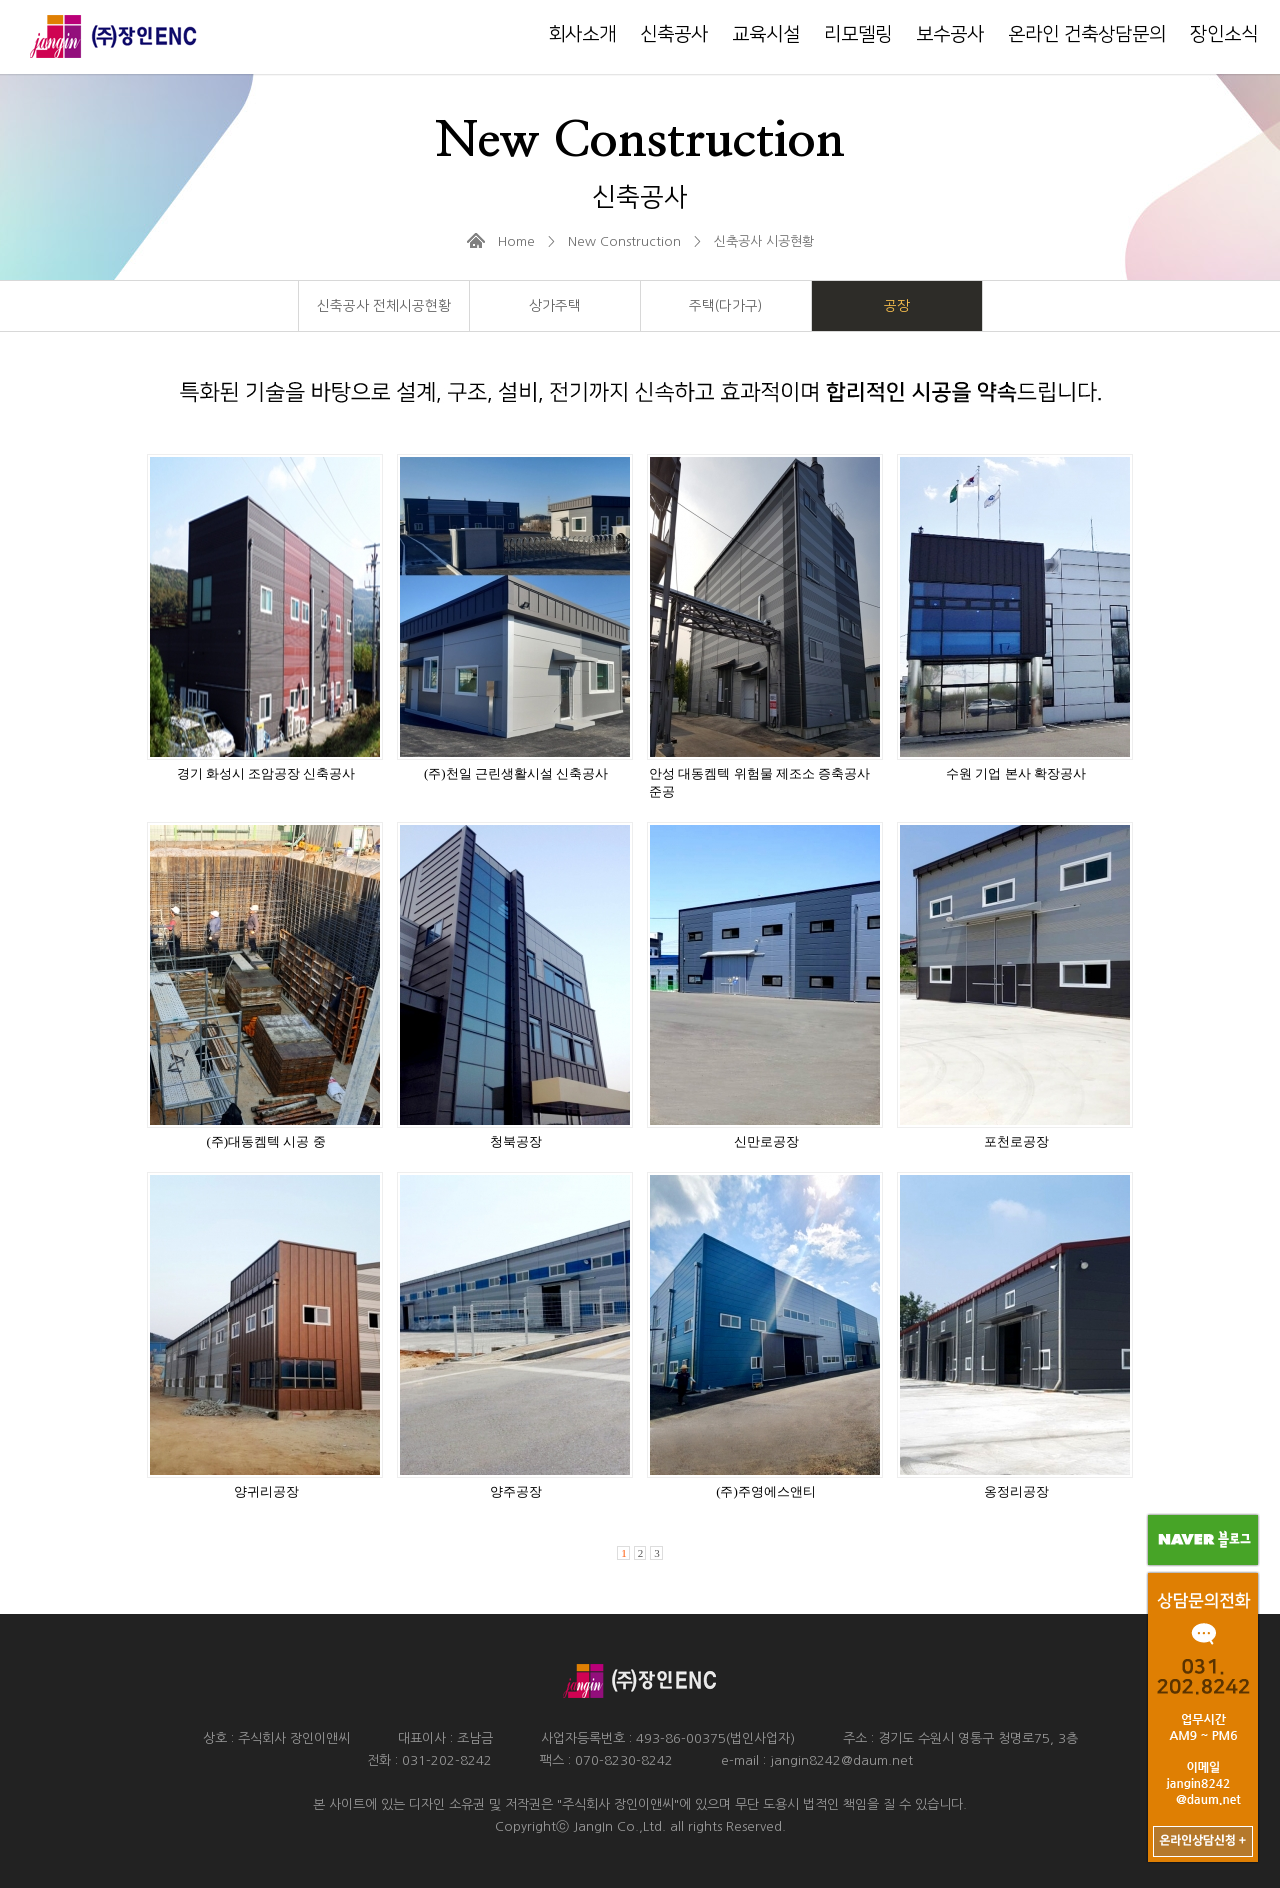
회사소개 (582, 34)
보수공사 (950, 34)
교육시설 (766, 34)
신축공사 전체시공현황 (384, 306)
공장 (897, 306)
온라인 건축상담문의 (1087, 34)
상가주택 (555, 306)
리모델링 (858, 34)
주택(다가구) (725, 306)
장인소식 (1224, 34)
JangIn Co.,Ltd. (619, 1826)
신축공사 (674, 34)
